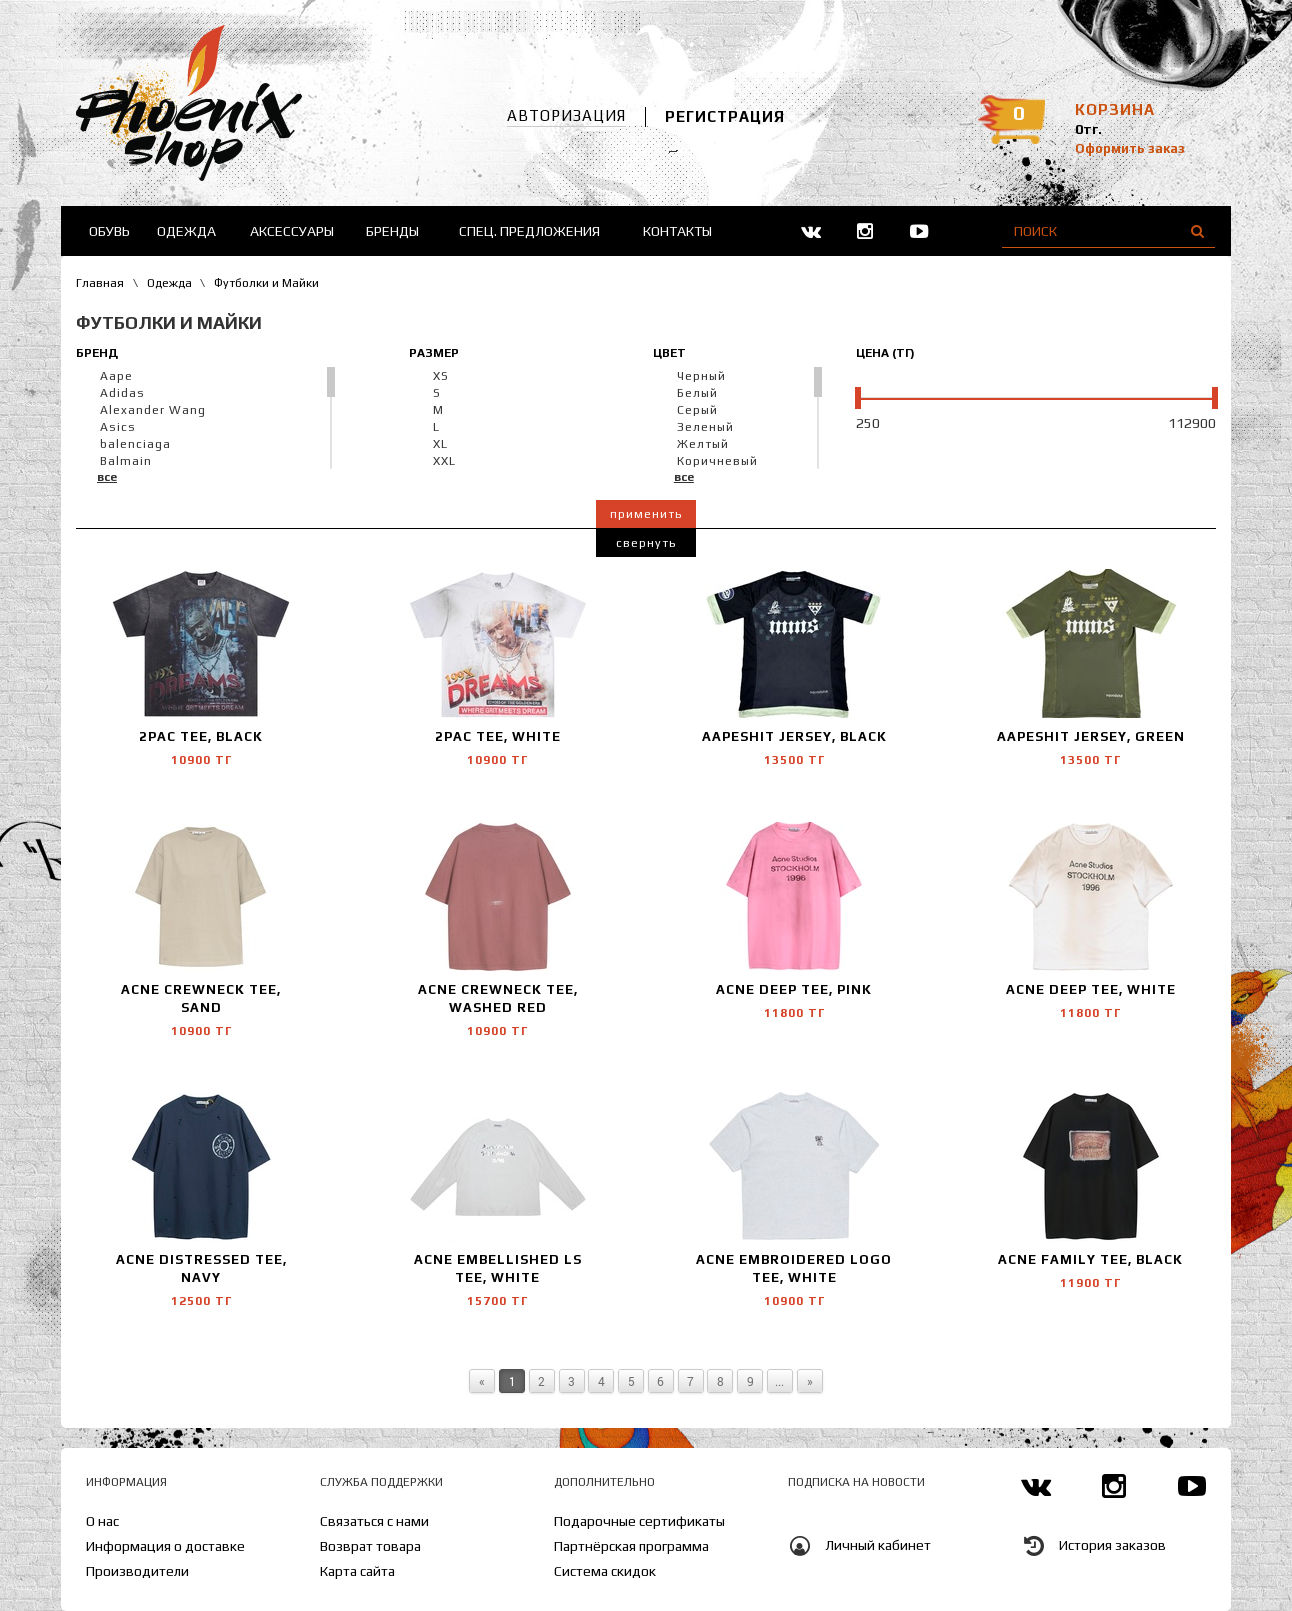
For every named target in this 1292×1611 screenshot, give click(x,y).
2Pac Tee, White (498, 736)
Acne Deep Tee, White (1091, 989)
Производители (137, 1571)
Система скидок (605, 1571)
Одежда (186, 231)
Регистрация (725, 116)
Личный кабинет (878, 1545)
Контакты (677, 231)
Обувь (109, 231)
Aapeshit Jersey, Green (1091, 736)
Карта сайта (357, 1571)
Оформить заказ (1130, 148)
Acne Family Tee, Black (1090, 1259)
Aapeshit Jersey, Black (794, 736)
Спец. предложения (529, 231)
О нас (102, 1521)
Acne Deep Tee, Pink (794, 989)
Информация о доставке (165, 1546)
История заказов (1112, 1545)
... (779, 1381)
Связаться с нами (374, 1521)
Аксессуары (292, 231)
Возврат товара (370, 1546)
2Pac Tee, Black (201, 736)
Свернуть (646, 543)
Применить (646, 514)
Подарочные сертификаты (639, 1521)
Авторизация (566, 115)
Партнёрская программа (631, 1546)
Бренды (392, 231)
